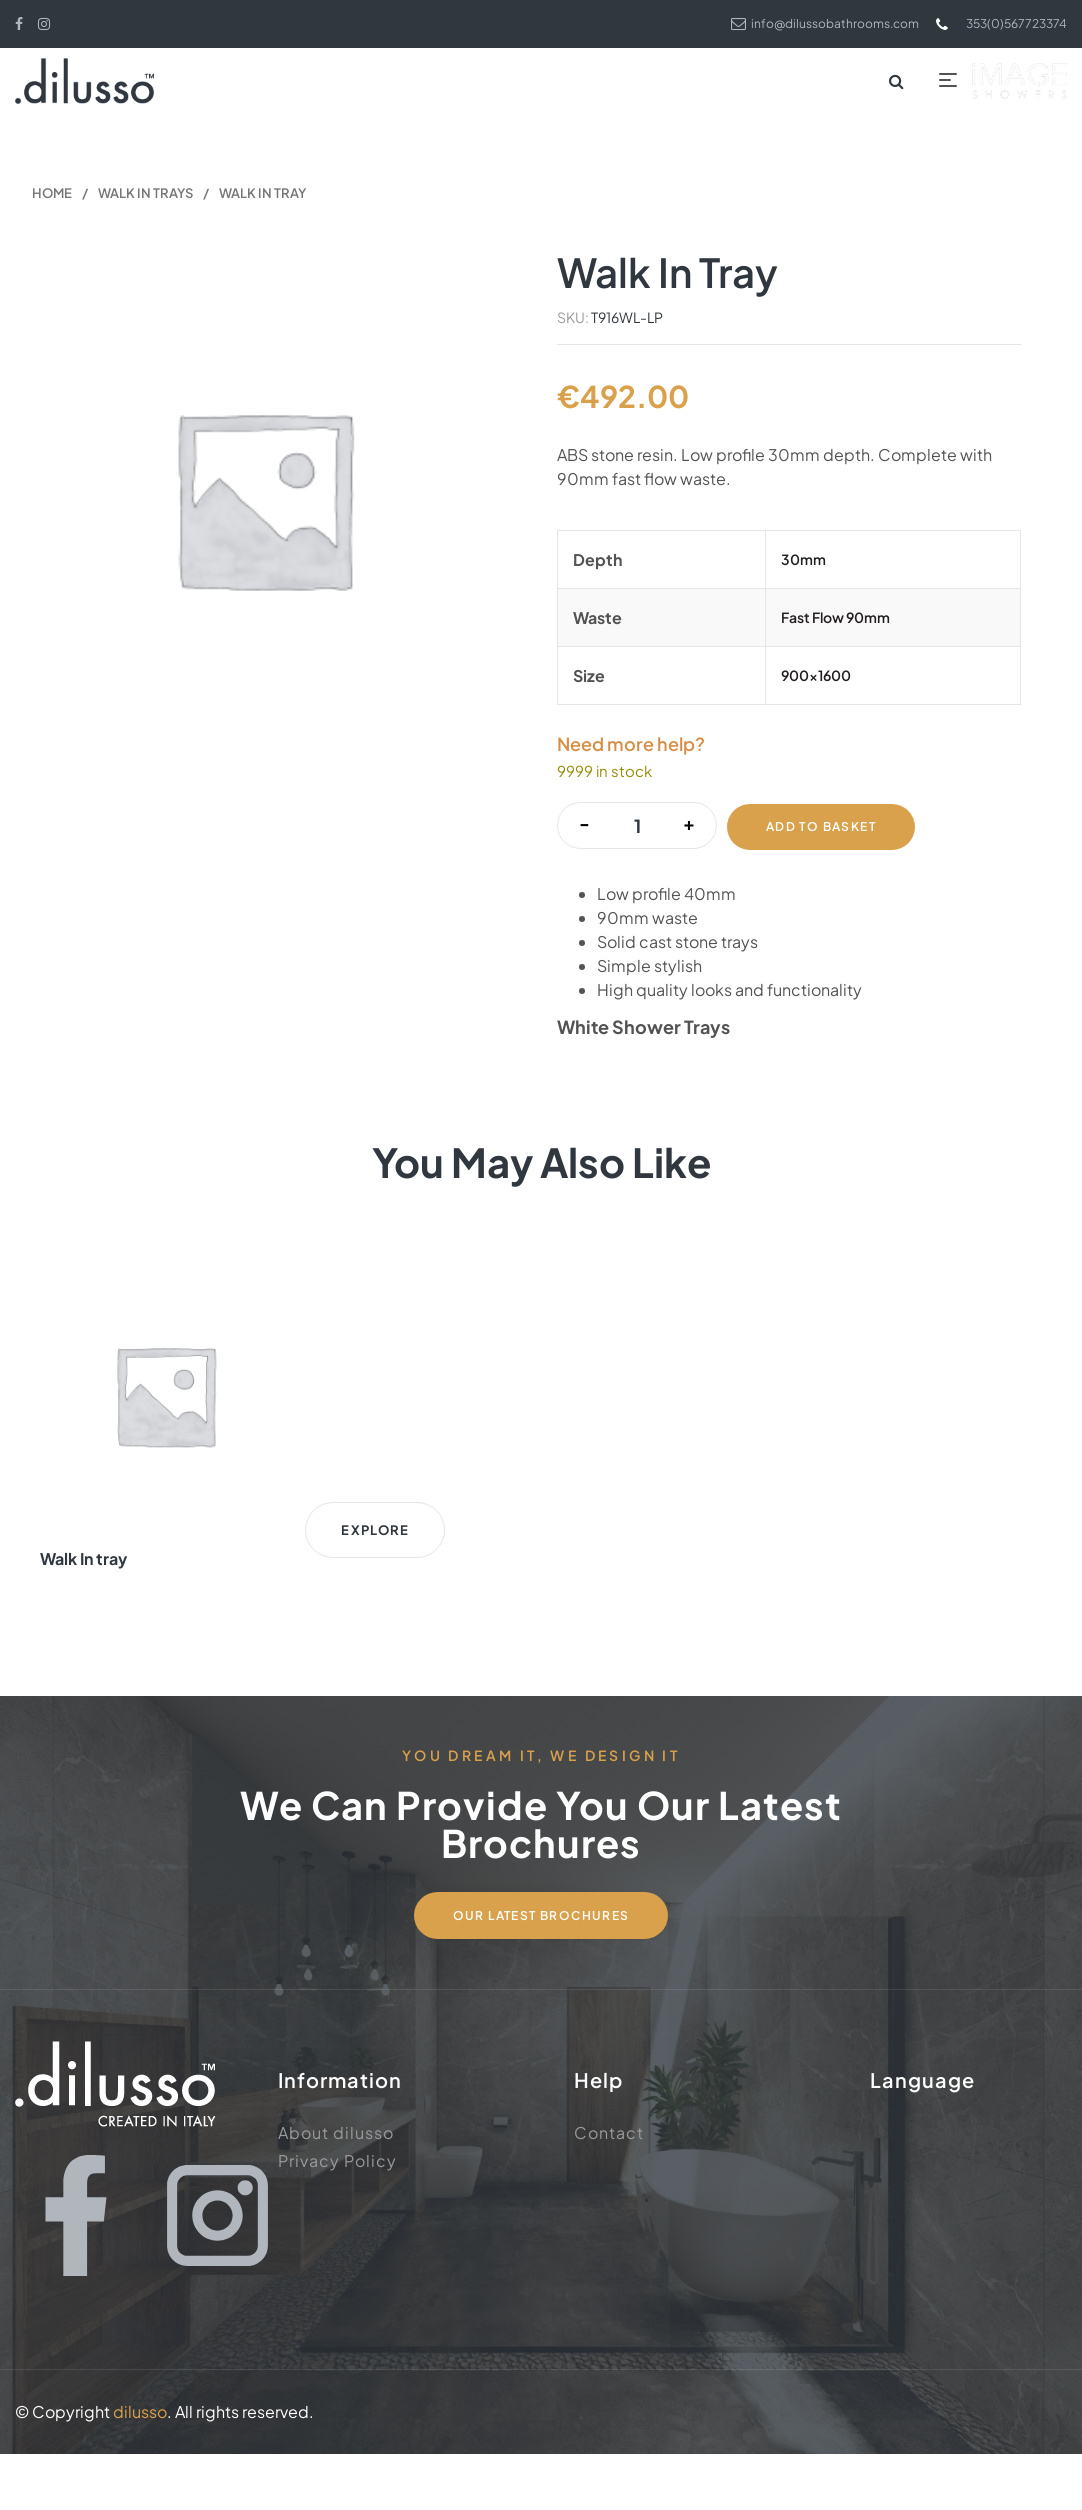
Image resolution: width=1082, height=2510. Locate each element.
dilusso (140, 2467)
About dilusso (336, 2184)
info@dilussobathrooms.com (794, 23)
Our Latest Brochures (541, 1966)
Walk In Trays (145, 197)
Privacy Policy (337, 2212)
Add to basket (823, 826)
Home (52, 197)
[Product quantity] (636, 827)
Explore (180, 1603)
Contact (609, 2184)
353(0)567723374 (991, 23)
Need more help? (631, 748)
